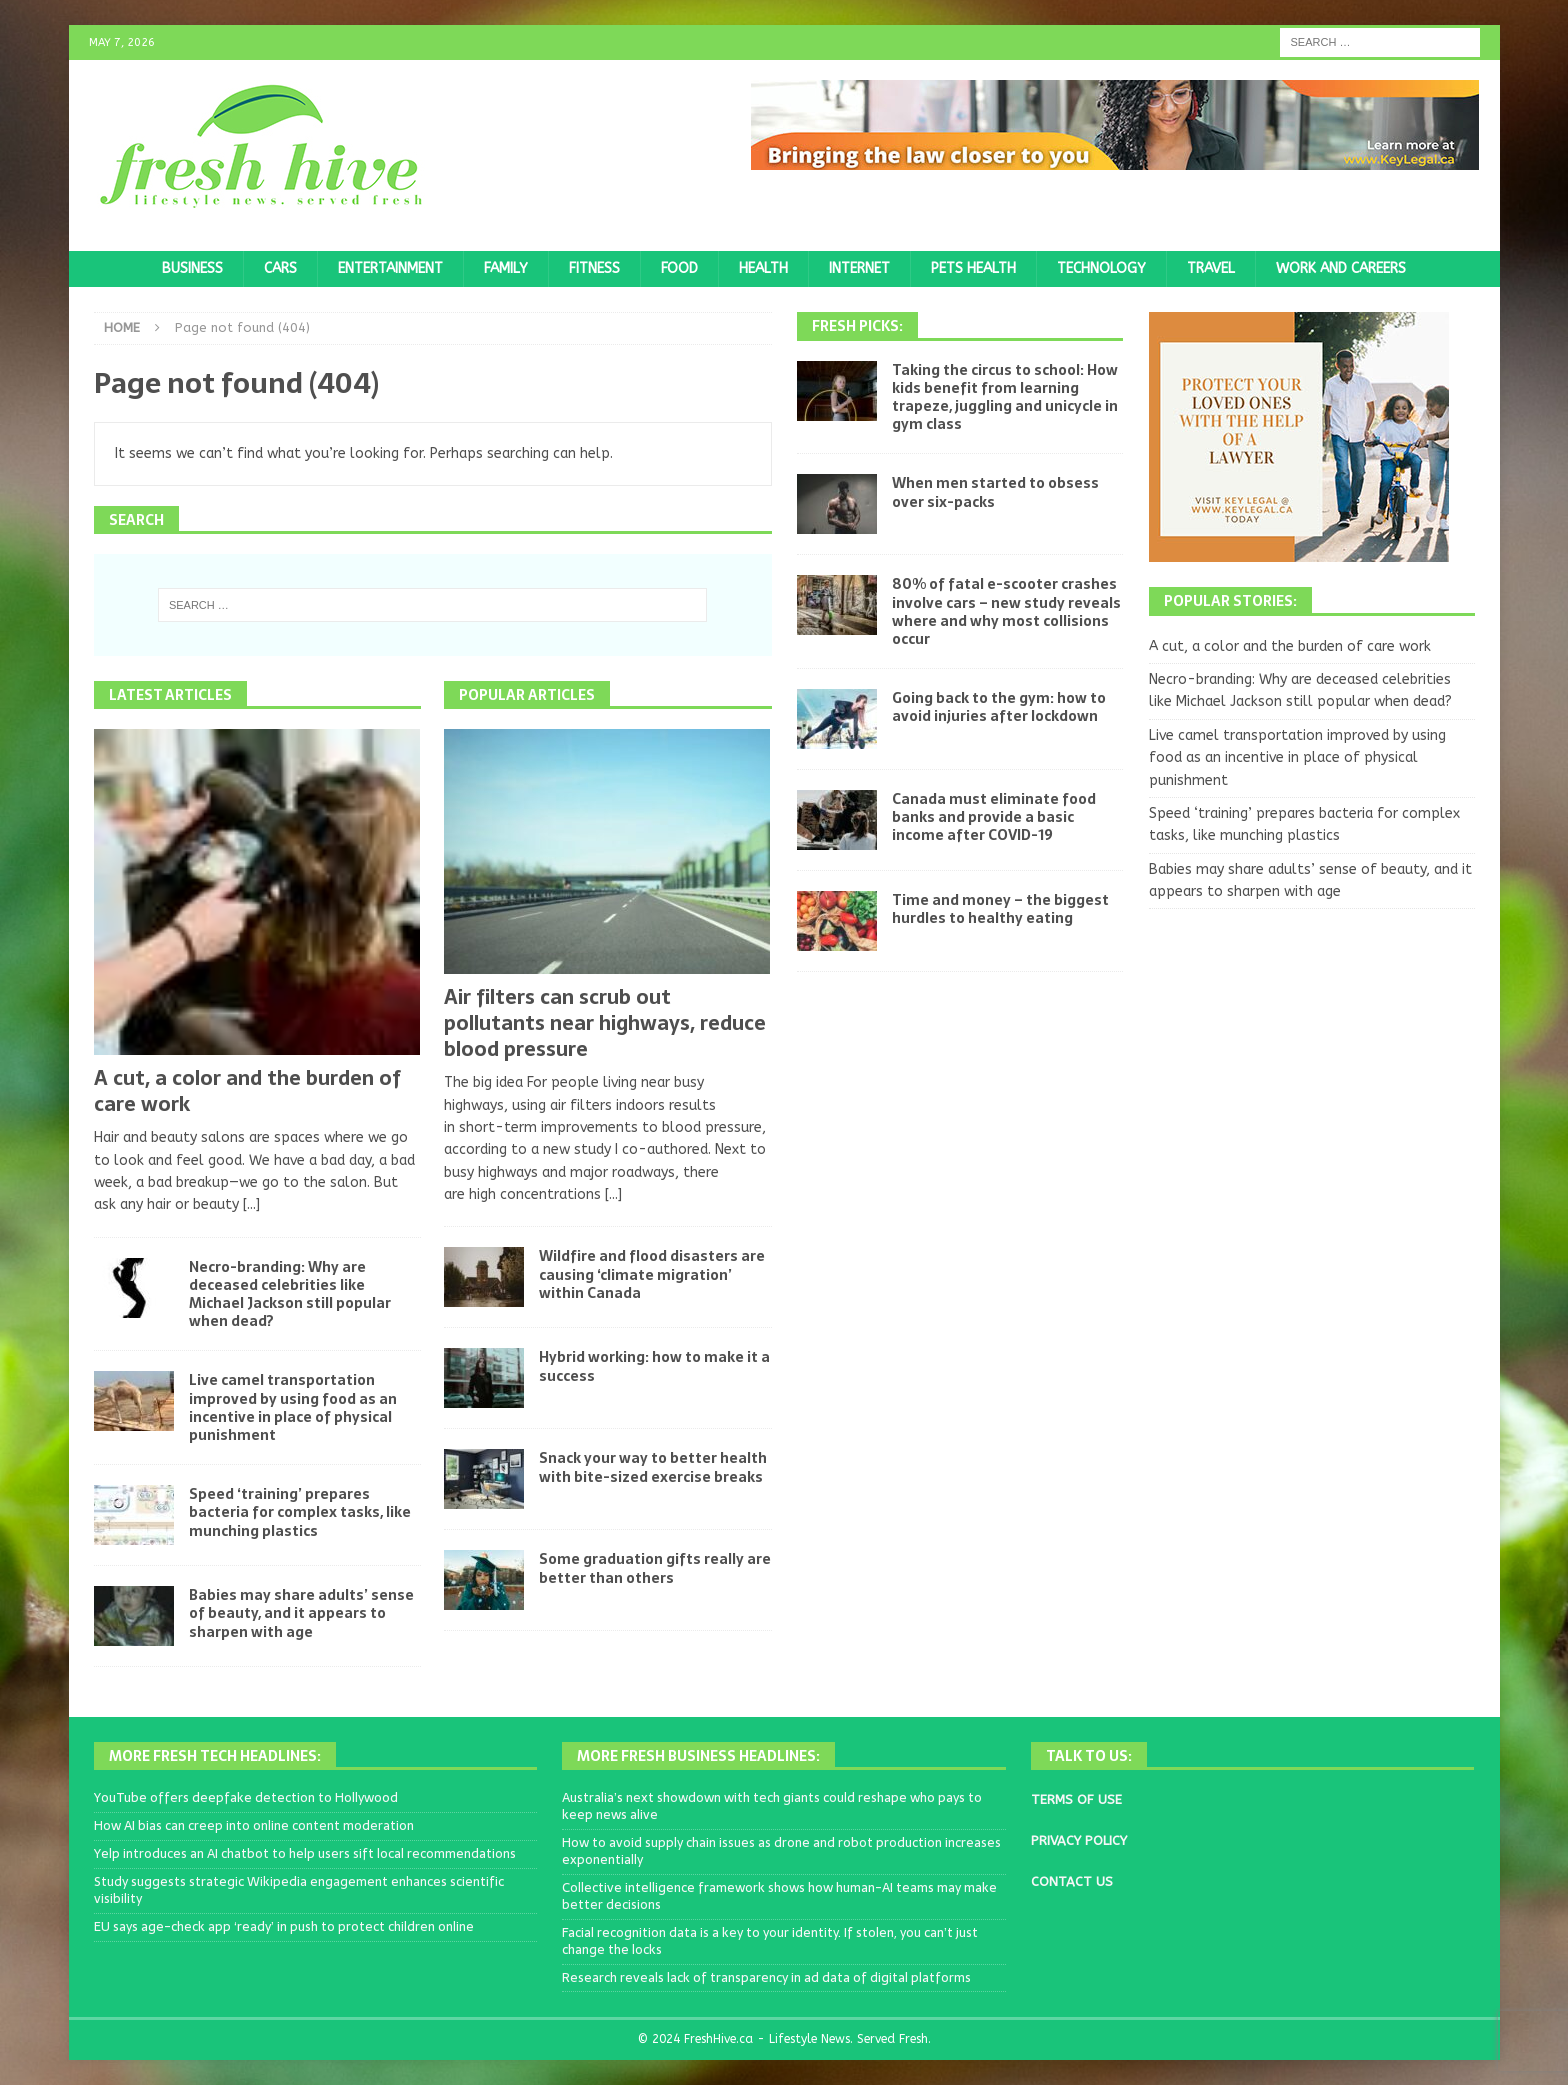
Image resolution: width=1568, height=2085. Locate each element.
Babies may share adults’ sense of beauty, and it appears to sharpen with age (301, 1613)
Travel (1211, 268)
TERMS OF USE (1076, 1799)
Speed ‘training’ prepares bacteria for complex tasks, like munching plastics (300, 1512)
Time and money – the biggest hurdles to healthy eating (1000, 909)
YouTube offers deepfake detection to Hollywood (246, 1797)
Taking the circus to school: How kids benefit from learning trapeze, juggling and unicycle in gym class (1005, 397)
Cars (280, 268)
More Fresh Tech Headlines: (215, 1756)
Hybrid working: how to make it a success (654, 1366)
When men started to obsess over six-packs (995, 492)
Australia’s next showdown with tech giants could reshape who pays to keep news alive (772, 1806)
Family (506, 268)
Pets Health (973, 268)
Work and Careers (1341, 268)
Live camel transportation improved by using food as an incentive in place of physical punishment (293, 1407)
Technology (1101, 268)
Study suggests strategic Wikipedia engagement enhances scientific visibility (299, 1890)
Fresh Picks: (857, 326)
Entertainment (390, 268)
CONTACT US (1072, 1881)
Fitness (594, 268)
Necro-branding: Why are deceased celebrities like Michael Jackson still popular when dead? (290, 1294)
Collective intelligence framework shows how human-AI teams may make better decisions (779, 1896)
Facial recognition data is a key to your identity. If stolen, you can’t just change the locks (770, 1941)
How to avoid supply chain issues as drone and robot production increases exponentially (781, 1851)
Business (192, 268)
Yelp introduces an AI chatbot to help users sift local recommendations (305, 1853)
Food (679, 268)
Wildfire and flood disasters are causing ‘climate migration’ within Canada (652, 1274)
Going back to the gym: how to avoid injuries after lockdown (999, 707)
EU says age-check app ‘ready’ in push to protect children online (284, 1926)
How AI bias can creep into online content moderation (254, 1825)
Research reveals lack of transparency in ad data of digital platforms (766, 1977)
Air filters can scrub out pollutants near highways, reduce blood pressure (605, 1023)
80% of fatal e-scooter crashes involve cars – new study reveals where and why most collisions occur (1006, 611)
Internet (859, 268)
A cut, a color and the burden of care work (247, 1091)
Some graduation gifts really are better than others (655, 1568)
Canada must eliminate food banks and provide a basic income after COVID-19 (994, 817)
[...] (251, 1204)
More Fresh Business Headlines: (698, 1756)
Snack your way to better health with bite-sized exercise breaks (653, 1467)
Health (763, 268)
